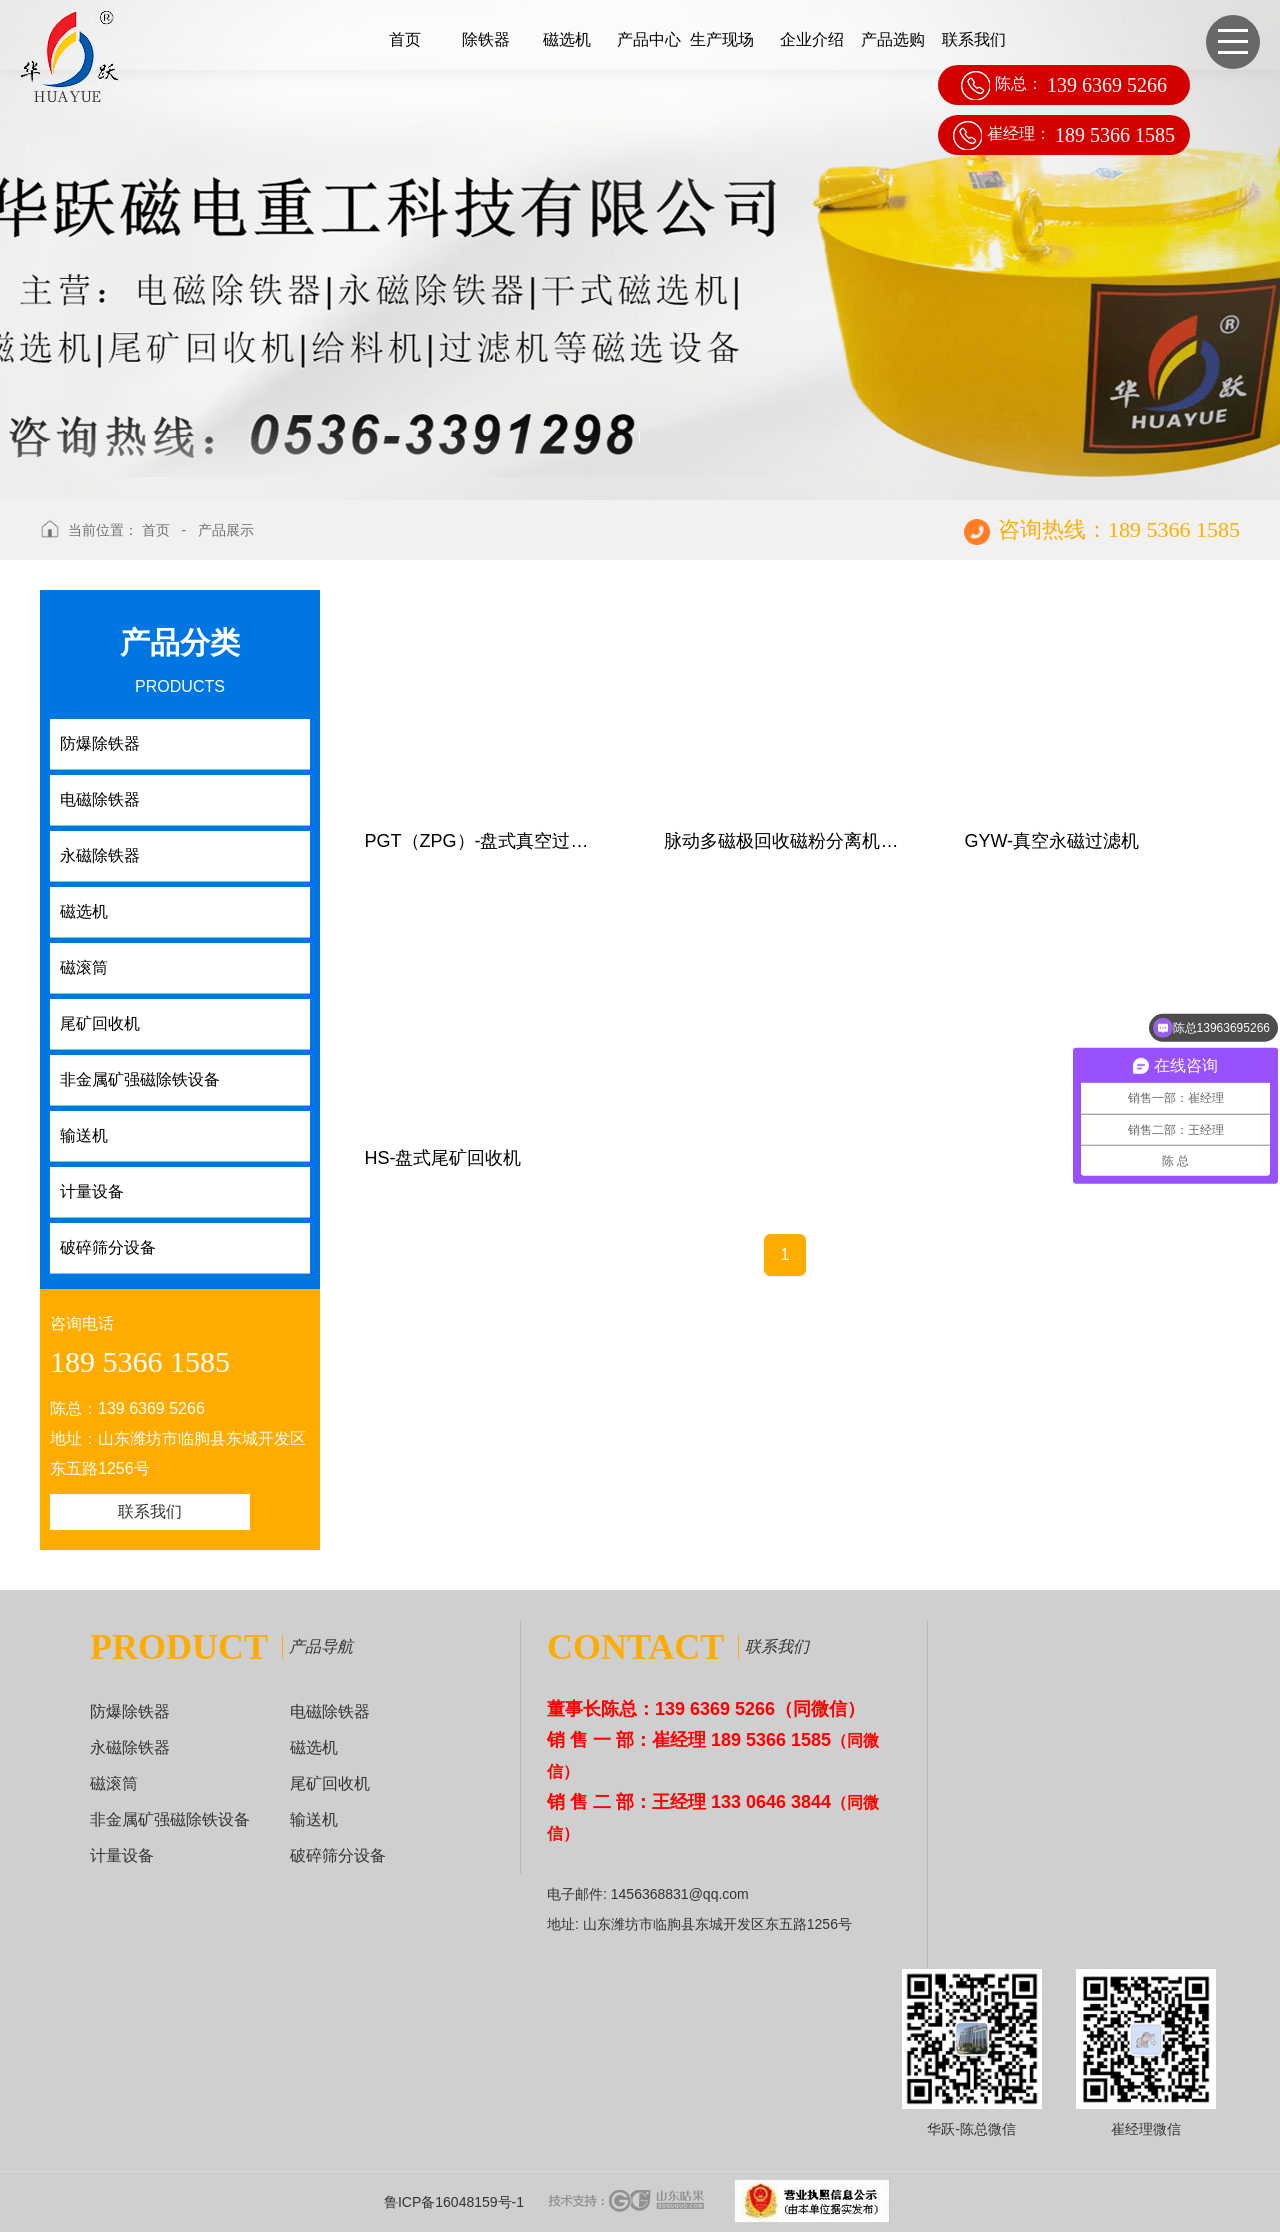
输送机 (314, 1819)
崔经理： (1064, 135)
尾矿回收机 (330, 1783)
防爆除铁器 (130, 1711)
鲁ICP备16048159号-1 (454, 2202)
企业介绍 (812, 39)
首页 (405, 39)
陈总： (1064, 85)
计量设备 (122, 1855)
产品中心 (649, 39)
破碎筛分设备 (338, 1855)
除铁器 (486, 39)
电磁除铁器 (330, 1711)
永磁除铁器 (130, 1747)
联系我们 (974, 39)
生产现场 (722, 39)
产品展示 (226, 530)
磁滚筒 (114, 1783)
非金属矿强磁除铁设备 (170, 1819)
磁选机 (567, 39)
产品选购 (893, 39)
